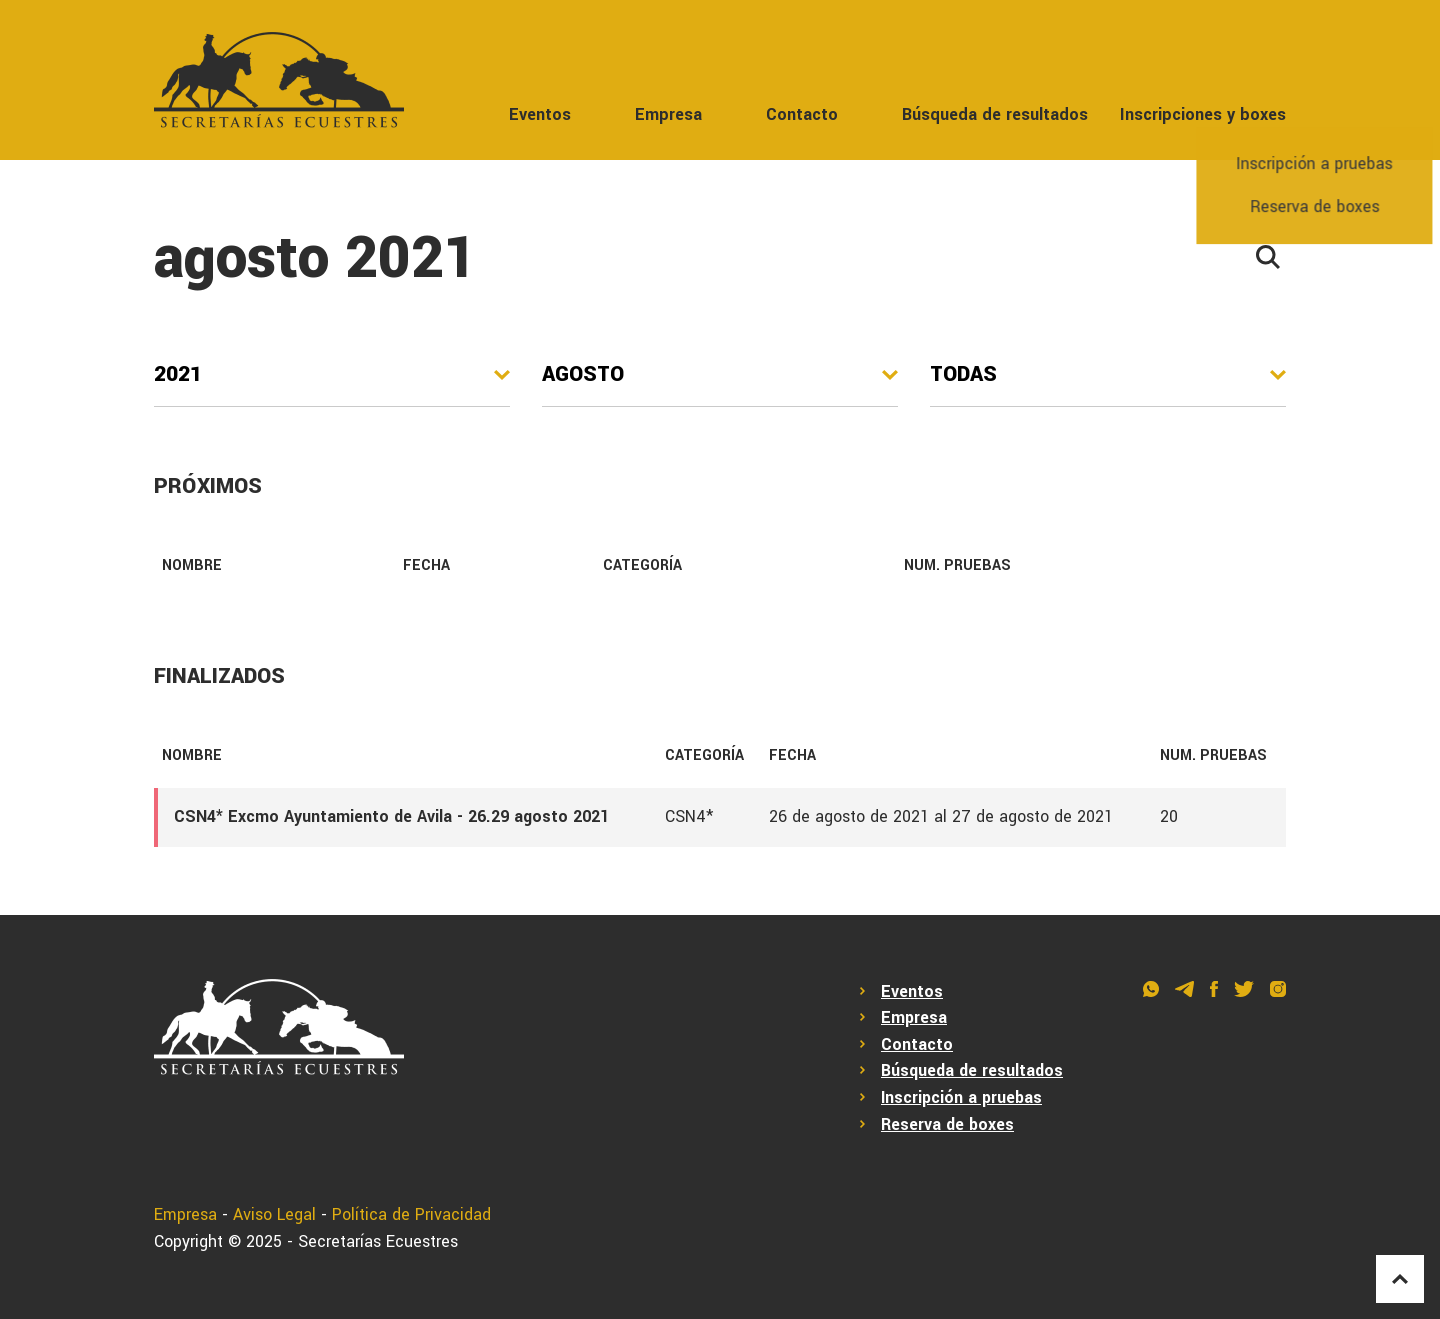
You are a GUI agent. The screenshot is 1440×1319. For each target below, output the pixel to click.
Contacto (802, 114)
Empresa (668, 114)
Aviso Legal (274, 1214)
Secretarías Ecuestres (378, 1241)
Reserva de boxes (947, 1124)
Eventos (540, 114)
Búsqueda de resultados (995, 114)
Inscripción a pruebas (961, 1097)
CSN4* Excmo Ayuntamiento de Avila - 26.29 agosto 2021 (391, 816)
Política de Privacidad (411, 1214)
